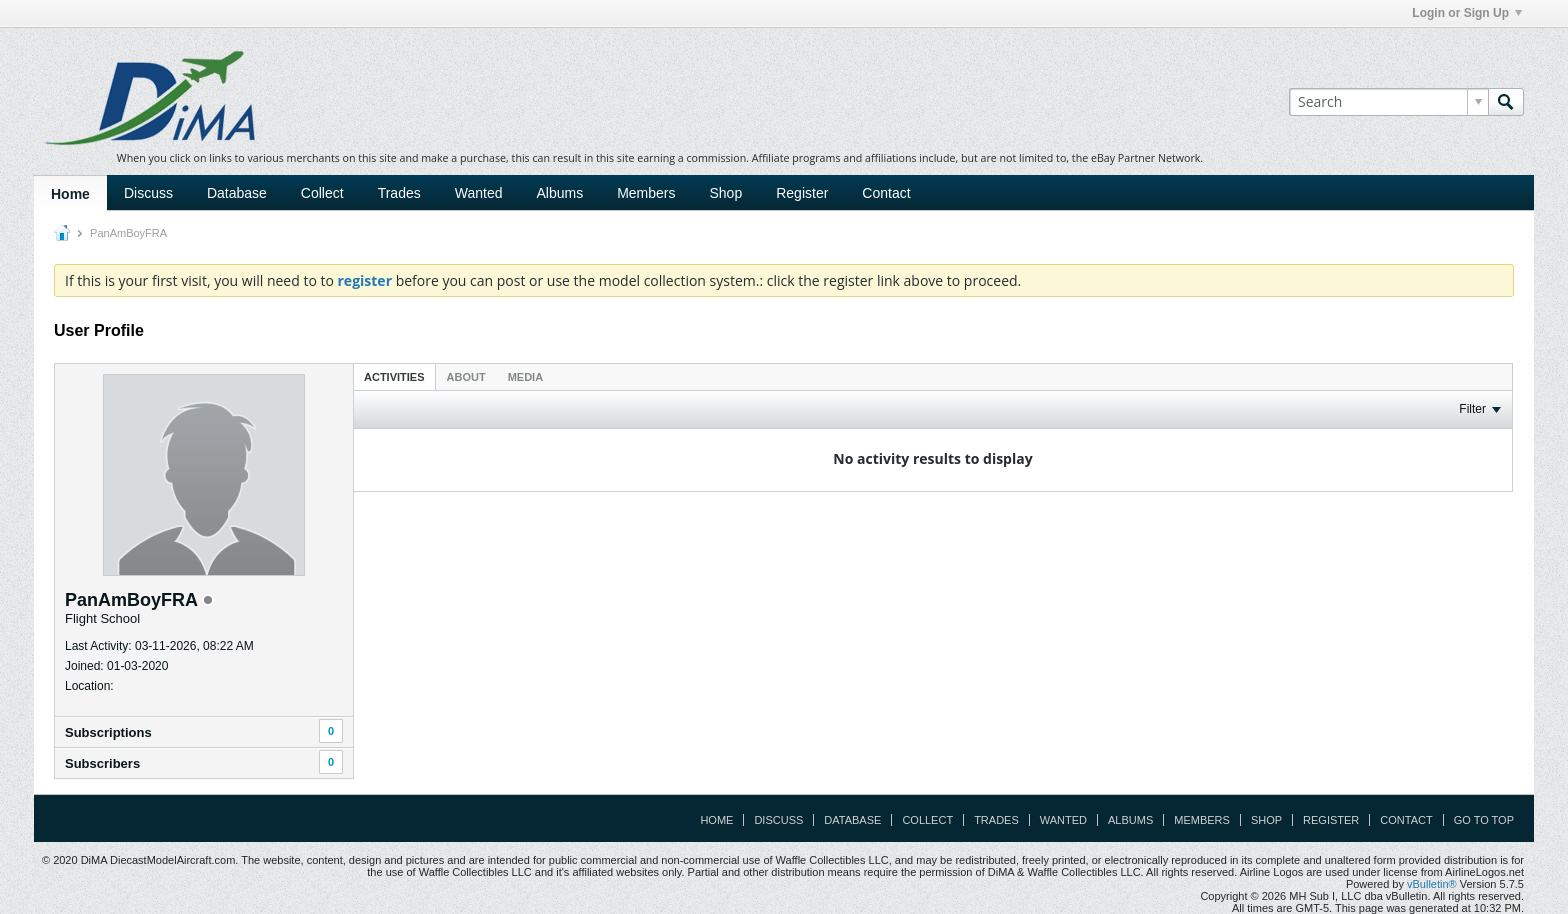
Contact (886, 193)
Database (237, 193)
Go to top (1484, 820)
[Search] (1388, 102)
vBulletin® (1432, 884)
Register (802, 193)
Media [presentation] (525, 377)
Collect (322, 193)
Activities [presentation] (394, 377)
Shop (726, 193)
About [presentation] (466, 377)
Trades (399, 193)
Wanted (479, 193)
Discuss (148, 193)
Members (646, 193)
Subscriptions (108, 732)
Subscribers (102, 763)
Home (70, 194)
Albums (559, 193)
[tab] (394, 376)
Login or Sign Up (1467, 13)
